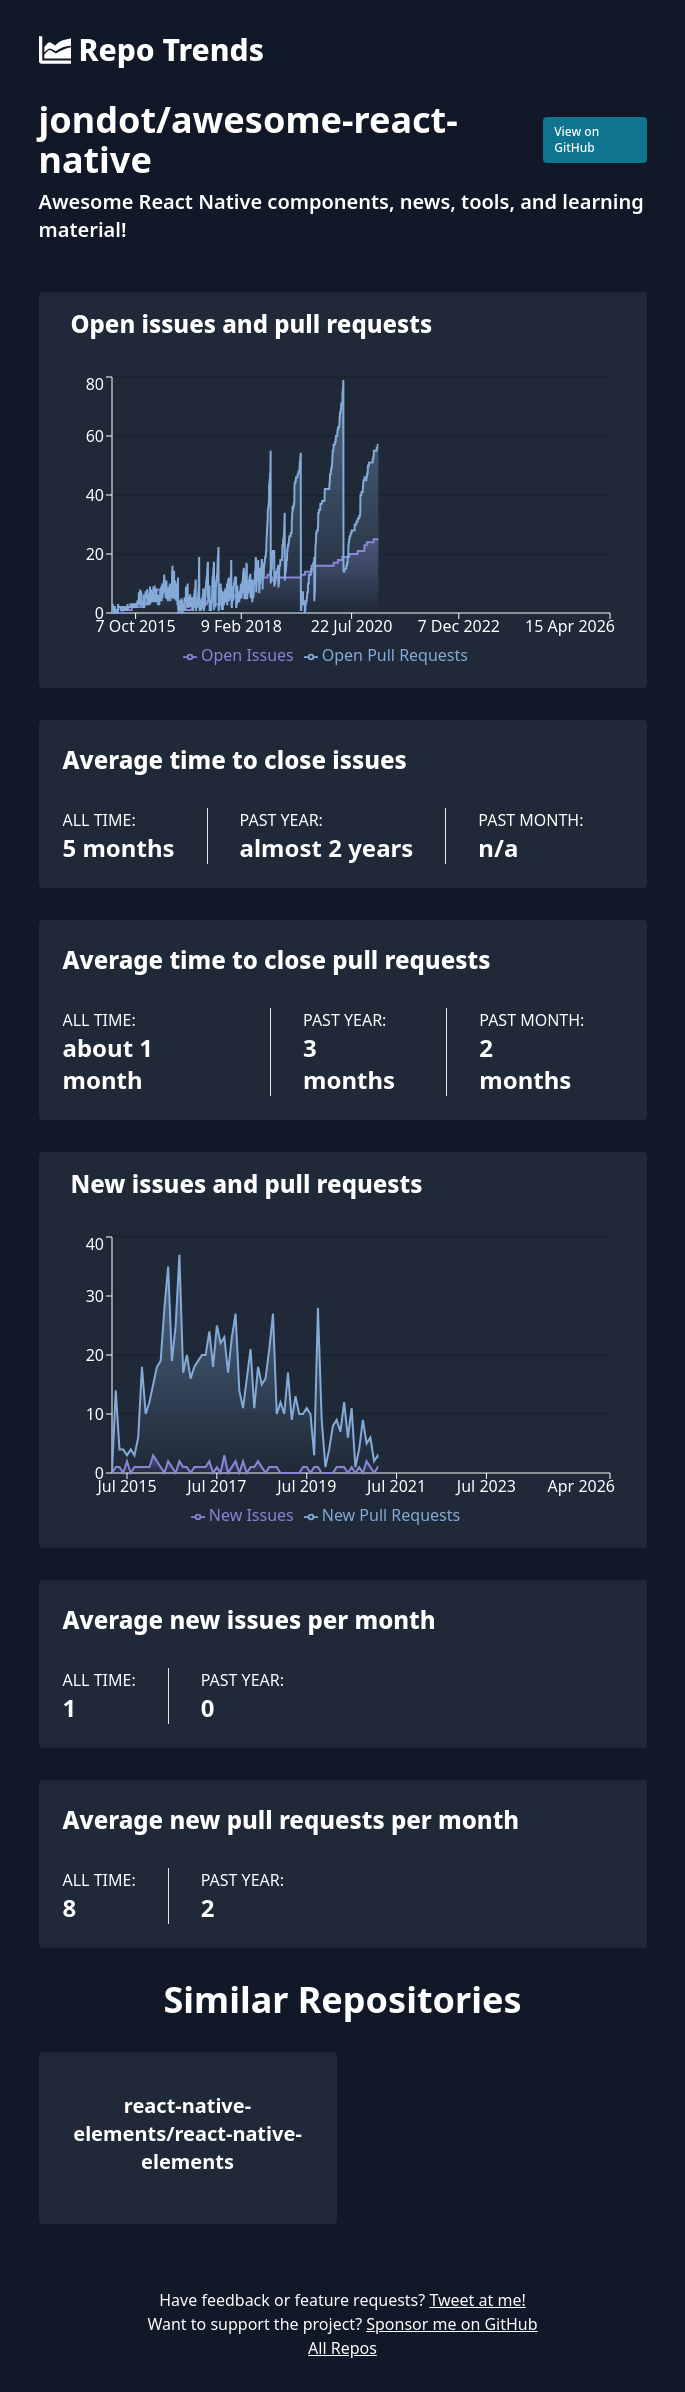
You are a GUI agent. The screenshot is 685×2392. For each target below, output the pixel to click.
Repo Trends (151, 50)
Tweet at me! (477, 2300)
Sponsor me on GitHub (451, 2324)
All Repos (342, 2348)
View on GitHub (576, 139)
